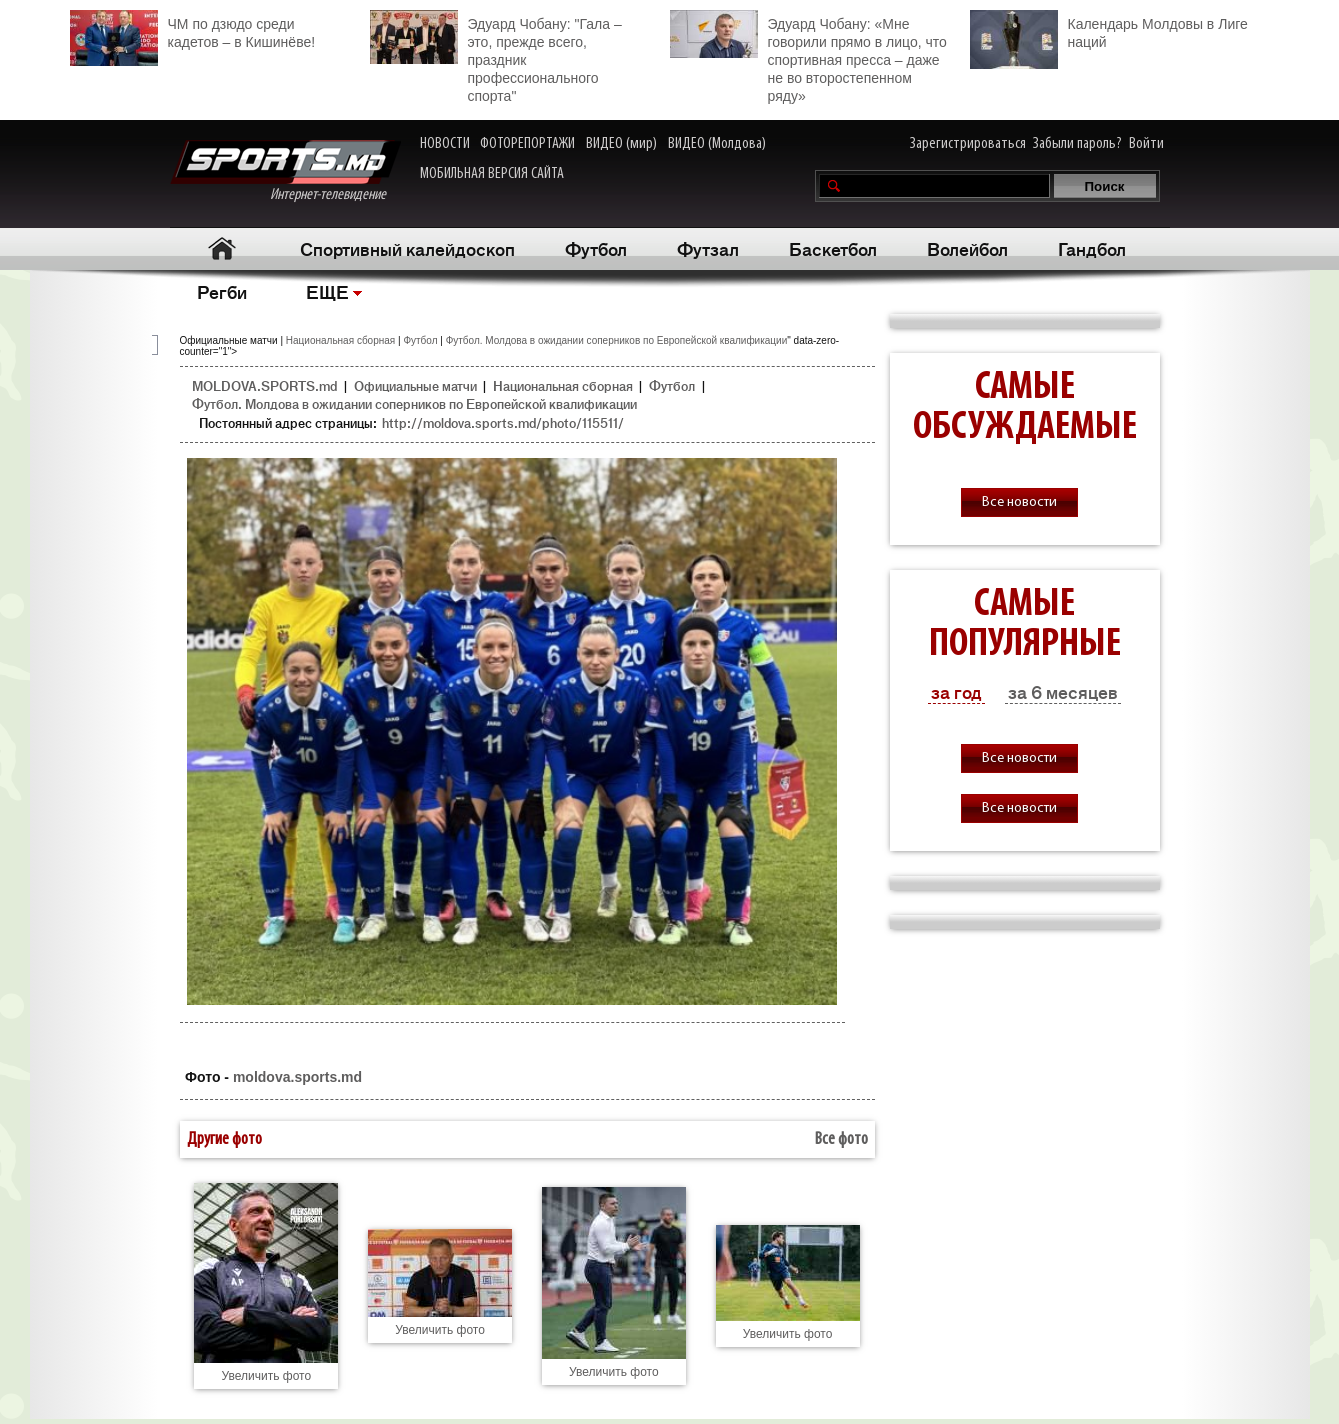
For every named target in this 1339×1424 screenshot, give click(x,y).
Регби (222, 291)
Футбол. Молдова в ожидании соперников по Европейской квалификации (617, 340)
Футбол (596, 248)
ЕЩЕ (327, 291)
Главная (222, 248)
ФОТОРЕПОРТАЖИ (527, 144)
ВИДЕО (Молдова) (717, 144)
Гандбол (1092, 248)
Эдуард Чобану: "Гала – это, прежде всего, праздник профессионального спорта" (496, 57)
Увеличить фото (267, 1376)
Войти (1146, 144)
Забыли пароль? (1077, 144)
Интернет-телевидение (285, 171)
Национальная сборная (340, 340)
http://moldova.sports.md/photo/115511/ (503, 422)
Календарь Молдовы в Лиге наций (1109, 30)
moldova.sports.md (297, 1077)
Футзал (708, 248)
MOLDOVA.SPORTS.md (264, 385)
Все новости (1019, 502)
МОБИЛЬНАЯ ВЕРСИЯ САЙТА (492, 174)
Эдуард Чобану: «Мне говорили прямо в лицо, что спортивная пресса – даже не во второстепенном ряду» (808, 57)
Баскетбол (833, 248)
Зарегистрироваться (968, 144)
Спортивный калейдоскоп (407, 248)
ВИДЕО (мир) (621, 144)
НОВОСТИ (445, 144)
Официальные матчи (415, 385)
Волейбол (967, 248)
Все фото (841, 1139)
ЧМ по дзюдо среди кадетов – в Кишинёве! (193, 30)
